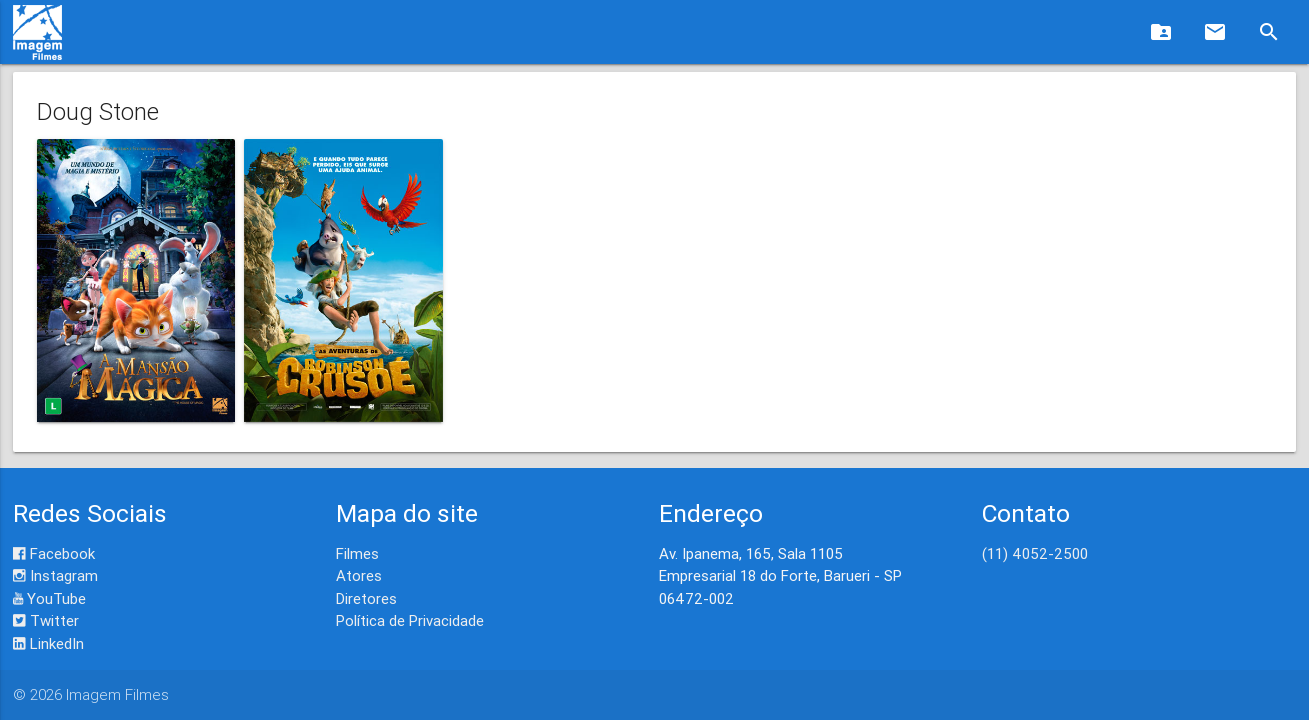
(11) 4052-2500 (1035, 553)
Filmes (357, 553)
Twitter (46, 620)
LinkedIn (48, 643)
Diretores (366, 598)
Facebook (54, 553)
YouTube (49, 598)
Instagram (55, 575)
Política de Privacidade (410, 620)
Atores (359, 575)
